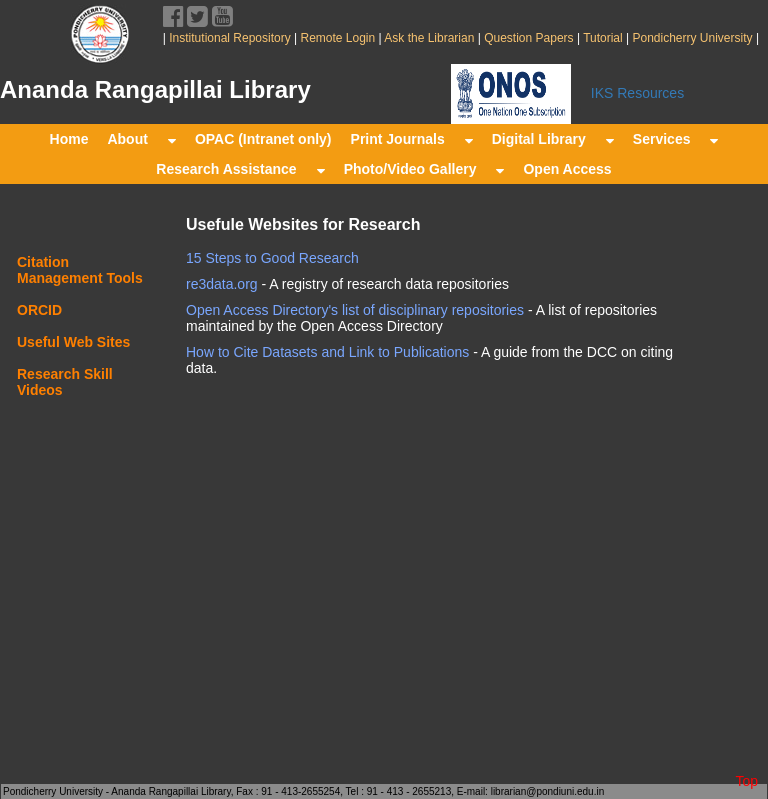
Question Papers (529, 38)
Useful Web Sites (73, 342)
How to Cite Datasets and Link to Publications (327, 352)
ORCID (39, 310)
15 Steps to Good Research (272, 258)
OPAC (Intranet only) (263, 139)
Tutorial (601, 38)
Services (676, 139)
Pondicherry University (692, 38)
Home (69, 139)
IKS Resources (637, 93)
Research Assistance (240, 169)
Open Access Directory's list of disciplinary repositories (355, 310)
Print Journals (412, 139)
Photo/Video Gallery (424, 169)
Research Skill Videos (65, 382)
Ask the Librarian (428, 38)
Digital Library (553, 139)
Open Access (567, 169)
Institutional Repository (229, 38)
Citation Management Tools (80, 270)
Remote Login (337, 38)
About (141, 139)
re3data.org (222, 284)
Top (746, 781)
